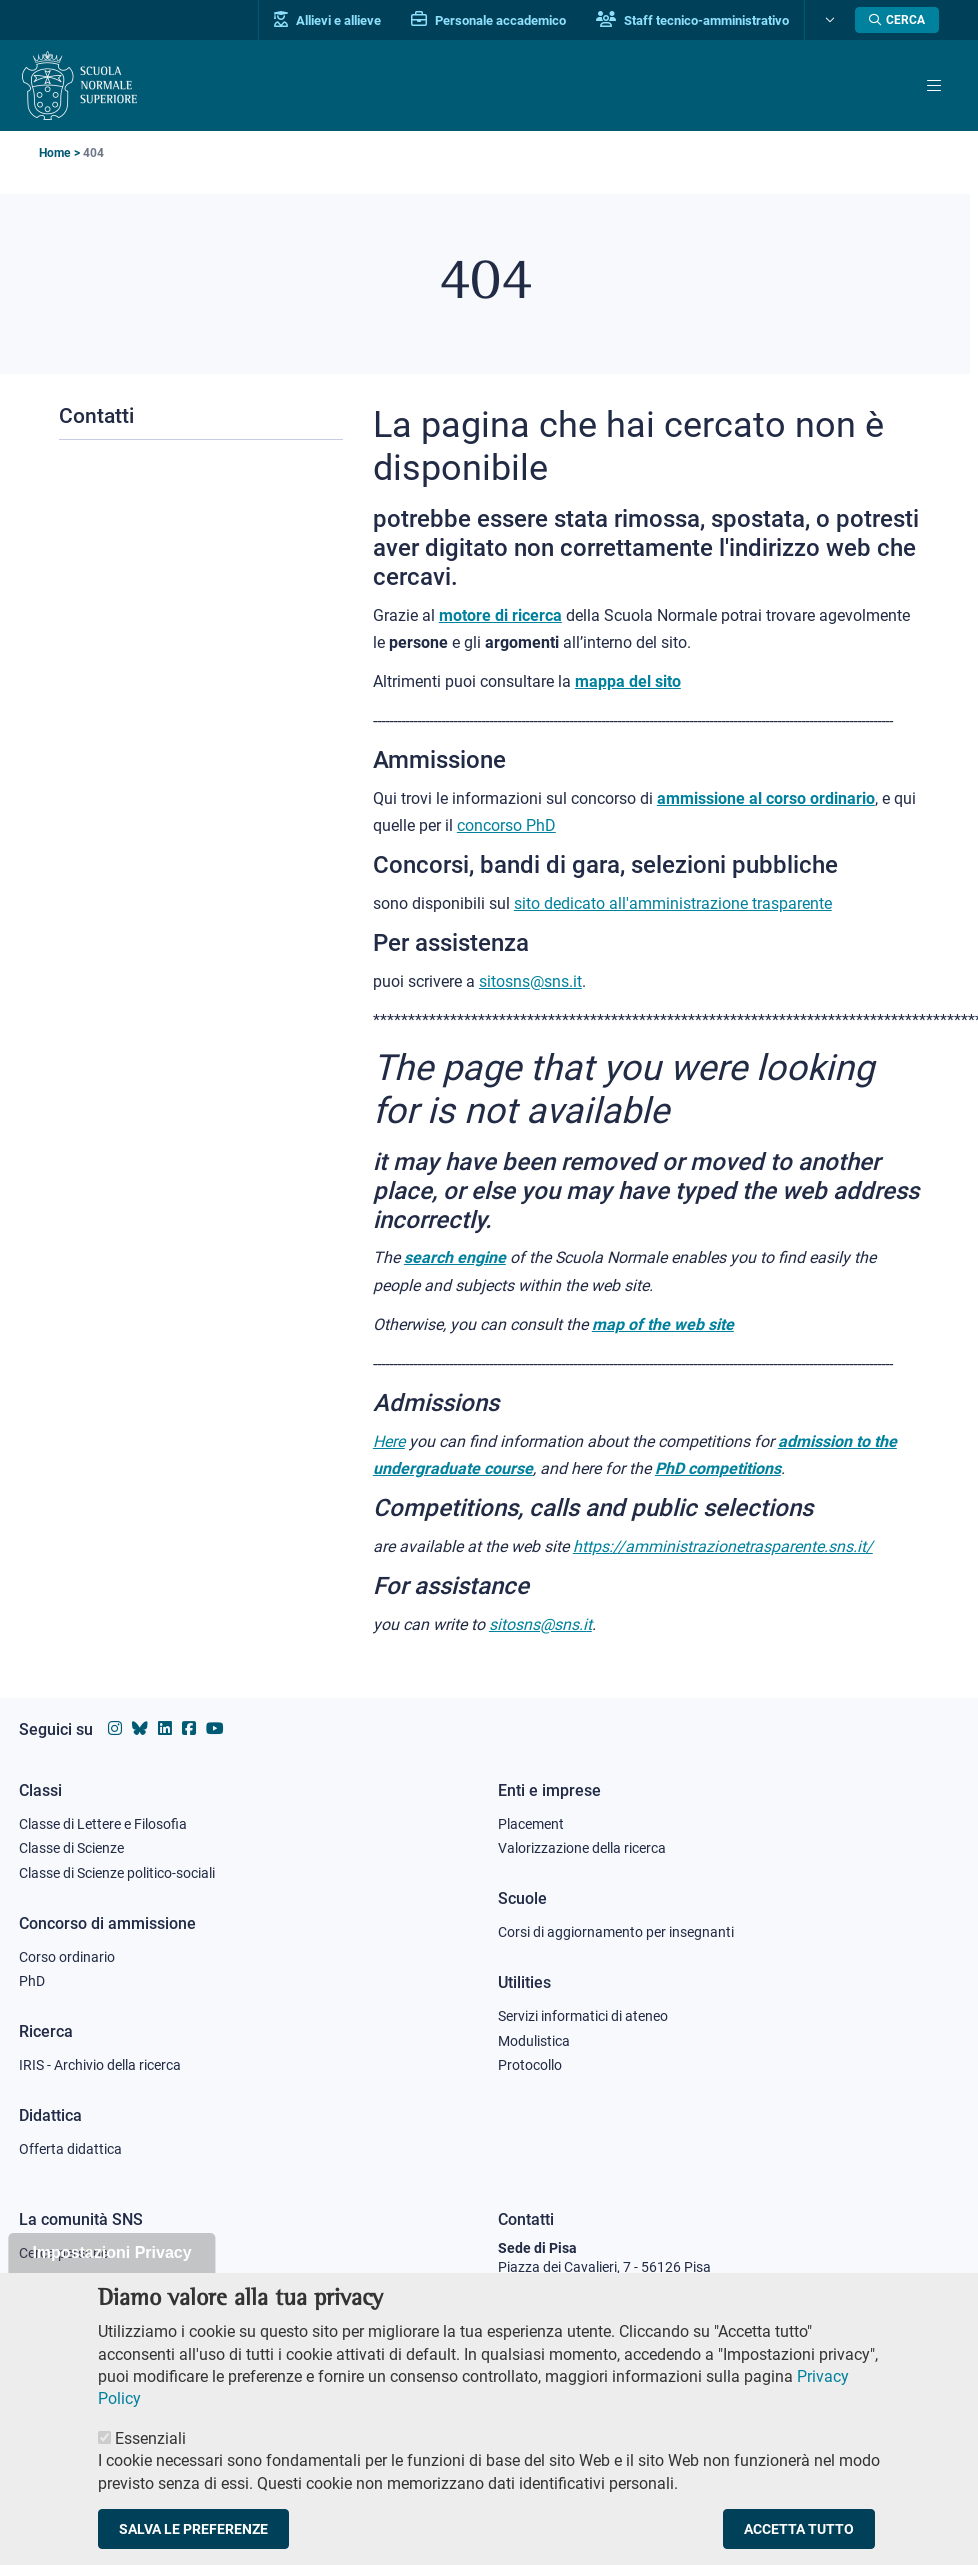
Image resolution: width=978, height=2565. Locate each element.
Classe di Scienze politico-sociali (117, 1872)
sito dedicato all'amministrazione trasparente (673, 902)
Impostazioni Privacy (111, 2276)
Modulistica (534, 2039)
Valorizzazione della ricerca (582, 1847)
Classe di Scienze (71, 1847)
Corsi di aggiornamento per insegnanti (616, 1931)
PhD (32, 1980)
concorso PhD (506, 824)
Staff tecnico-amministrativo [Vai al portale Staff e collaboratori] (692, 19)
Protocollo (530, 2064)
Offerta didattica (70, 2148)
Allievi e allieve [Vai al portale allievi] (327, 19)
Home (54, 152)
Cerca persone (63, 2251)
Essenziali (150, 2463)
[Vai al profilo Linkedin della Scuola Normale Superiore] (162, 1727)
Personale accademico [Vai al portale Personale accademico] (488, 19)
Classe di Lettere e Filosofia (103, 1822)
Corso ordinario (67, 1955)
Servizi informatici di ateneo (583, 2015)
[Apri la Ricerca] (897, 20)
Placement (531, 1822)
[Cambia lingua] (827, 20)
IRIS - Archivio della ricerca (100, 2064)
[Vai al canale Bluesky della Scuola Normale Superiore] (138, 1727)
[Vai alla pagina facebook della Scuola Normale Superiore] (185, 1727)
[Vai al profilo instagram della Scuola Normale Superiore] (114, 1727)
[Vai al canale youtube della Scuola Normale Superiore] (210, 1727)
